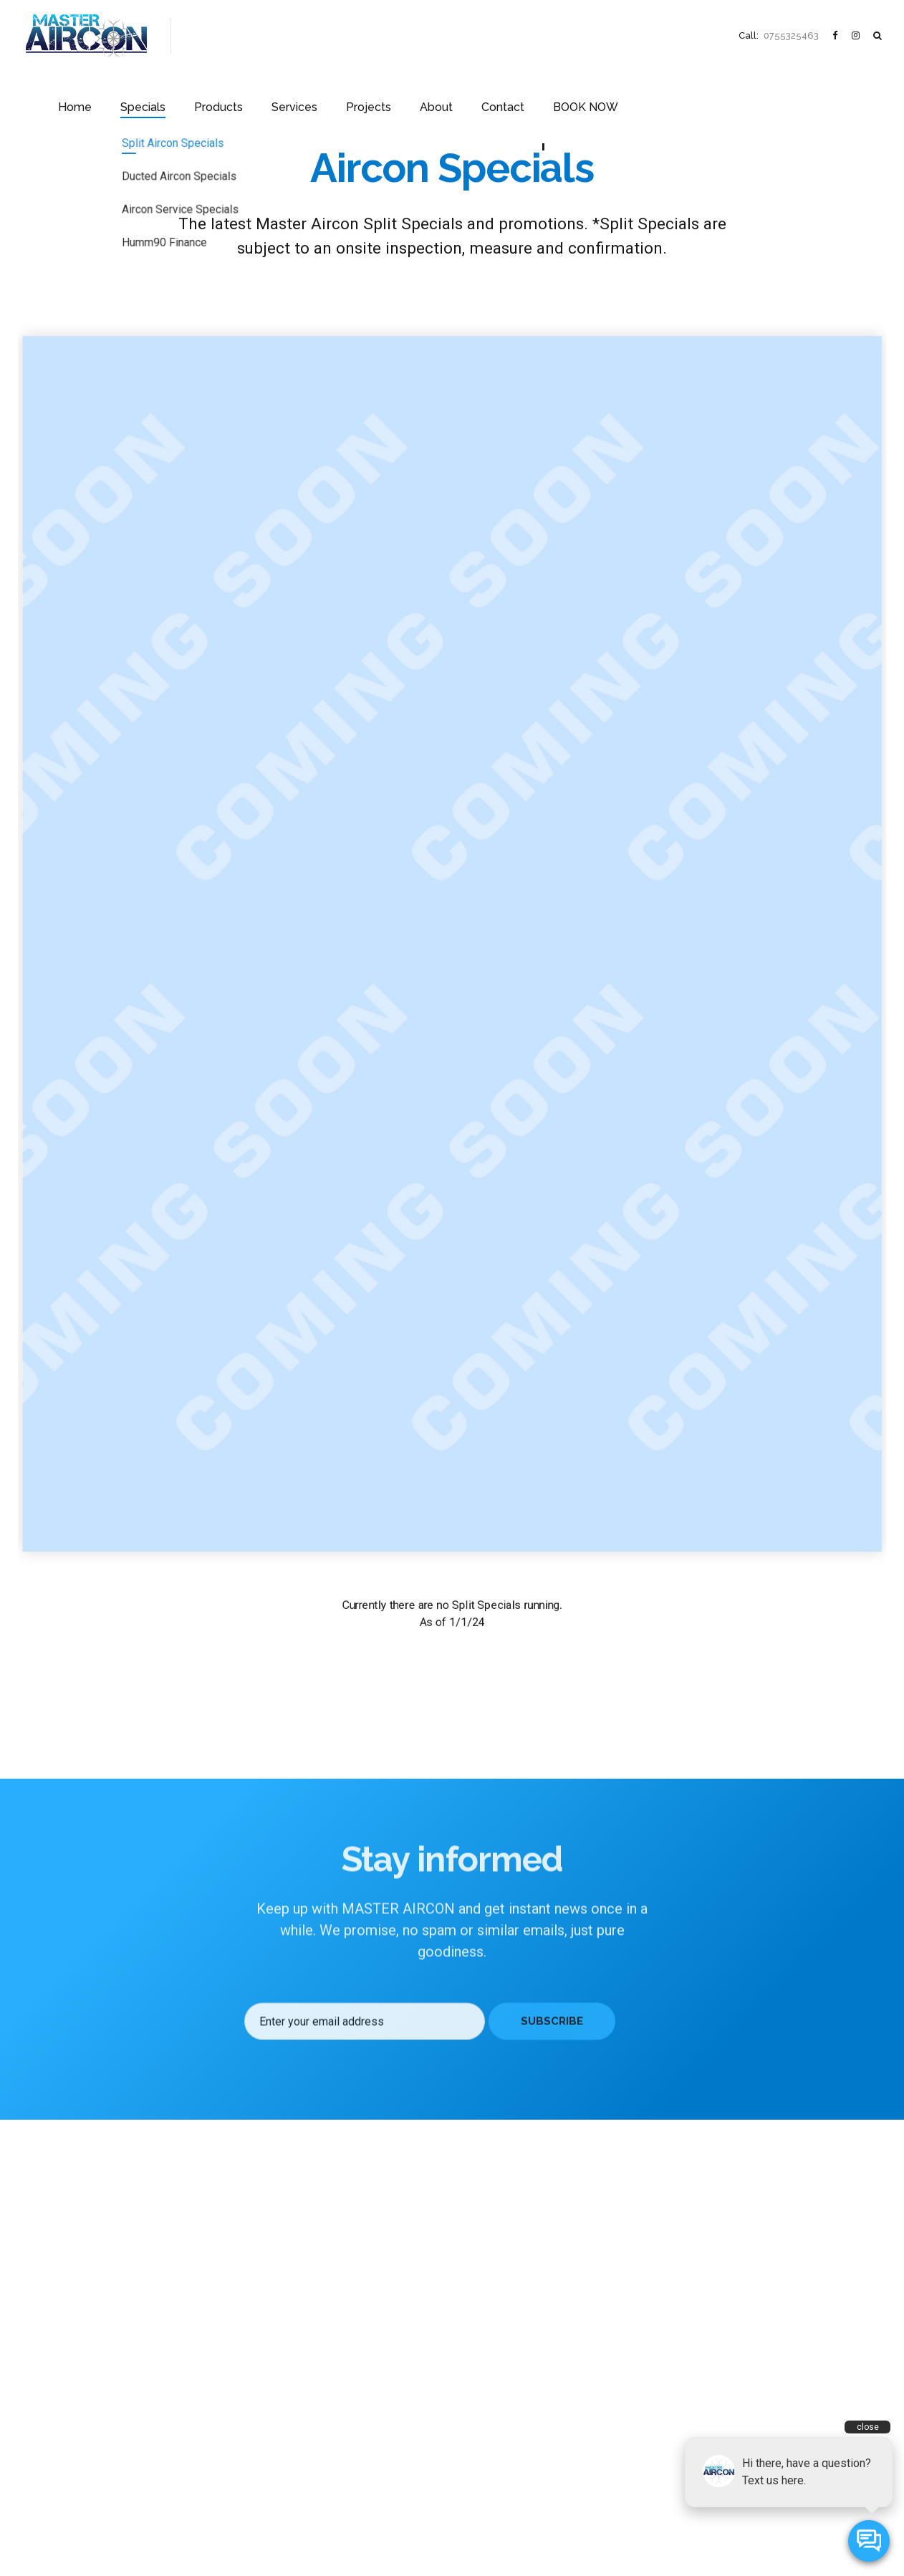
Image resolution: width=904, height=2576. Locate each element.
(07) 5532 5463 (519, 2459)
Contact (604, 35)
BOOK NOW (678, 35)
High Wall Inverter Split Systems (309, 2339)
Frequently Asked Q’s (66, 2443)
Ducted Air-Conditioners (294, 2360)
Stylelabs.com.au (557, 2543)
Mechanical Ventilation (290, 2418)
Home (221, 35)
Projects (485, 35)
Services (418, 35)
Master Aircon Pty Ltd (419, 2543)
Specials (283, 35)
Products (350, 35)
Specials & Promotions (69, 2339)
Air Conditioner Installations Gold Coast (325, 2481)
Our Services (48, 2380)
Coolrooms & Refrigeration (299, 2439)
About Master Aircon (65, 2401)
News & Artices (54, 2464)
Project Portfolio (55, 2422)
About (545, 35)
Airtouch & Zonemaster (292, 2460)
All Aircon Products (284, 2318)
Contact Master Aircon (68, 2484)
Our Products (49, 2360)
